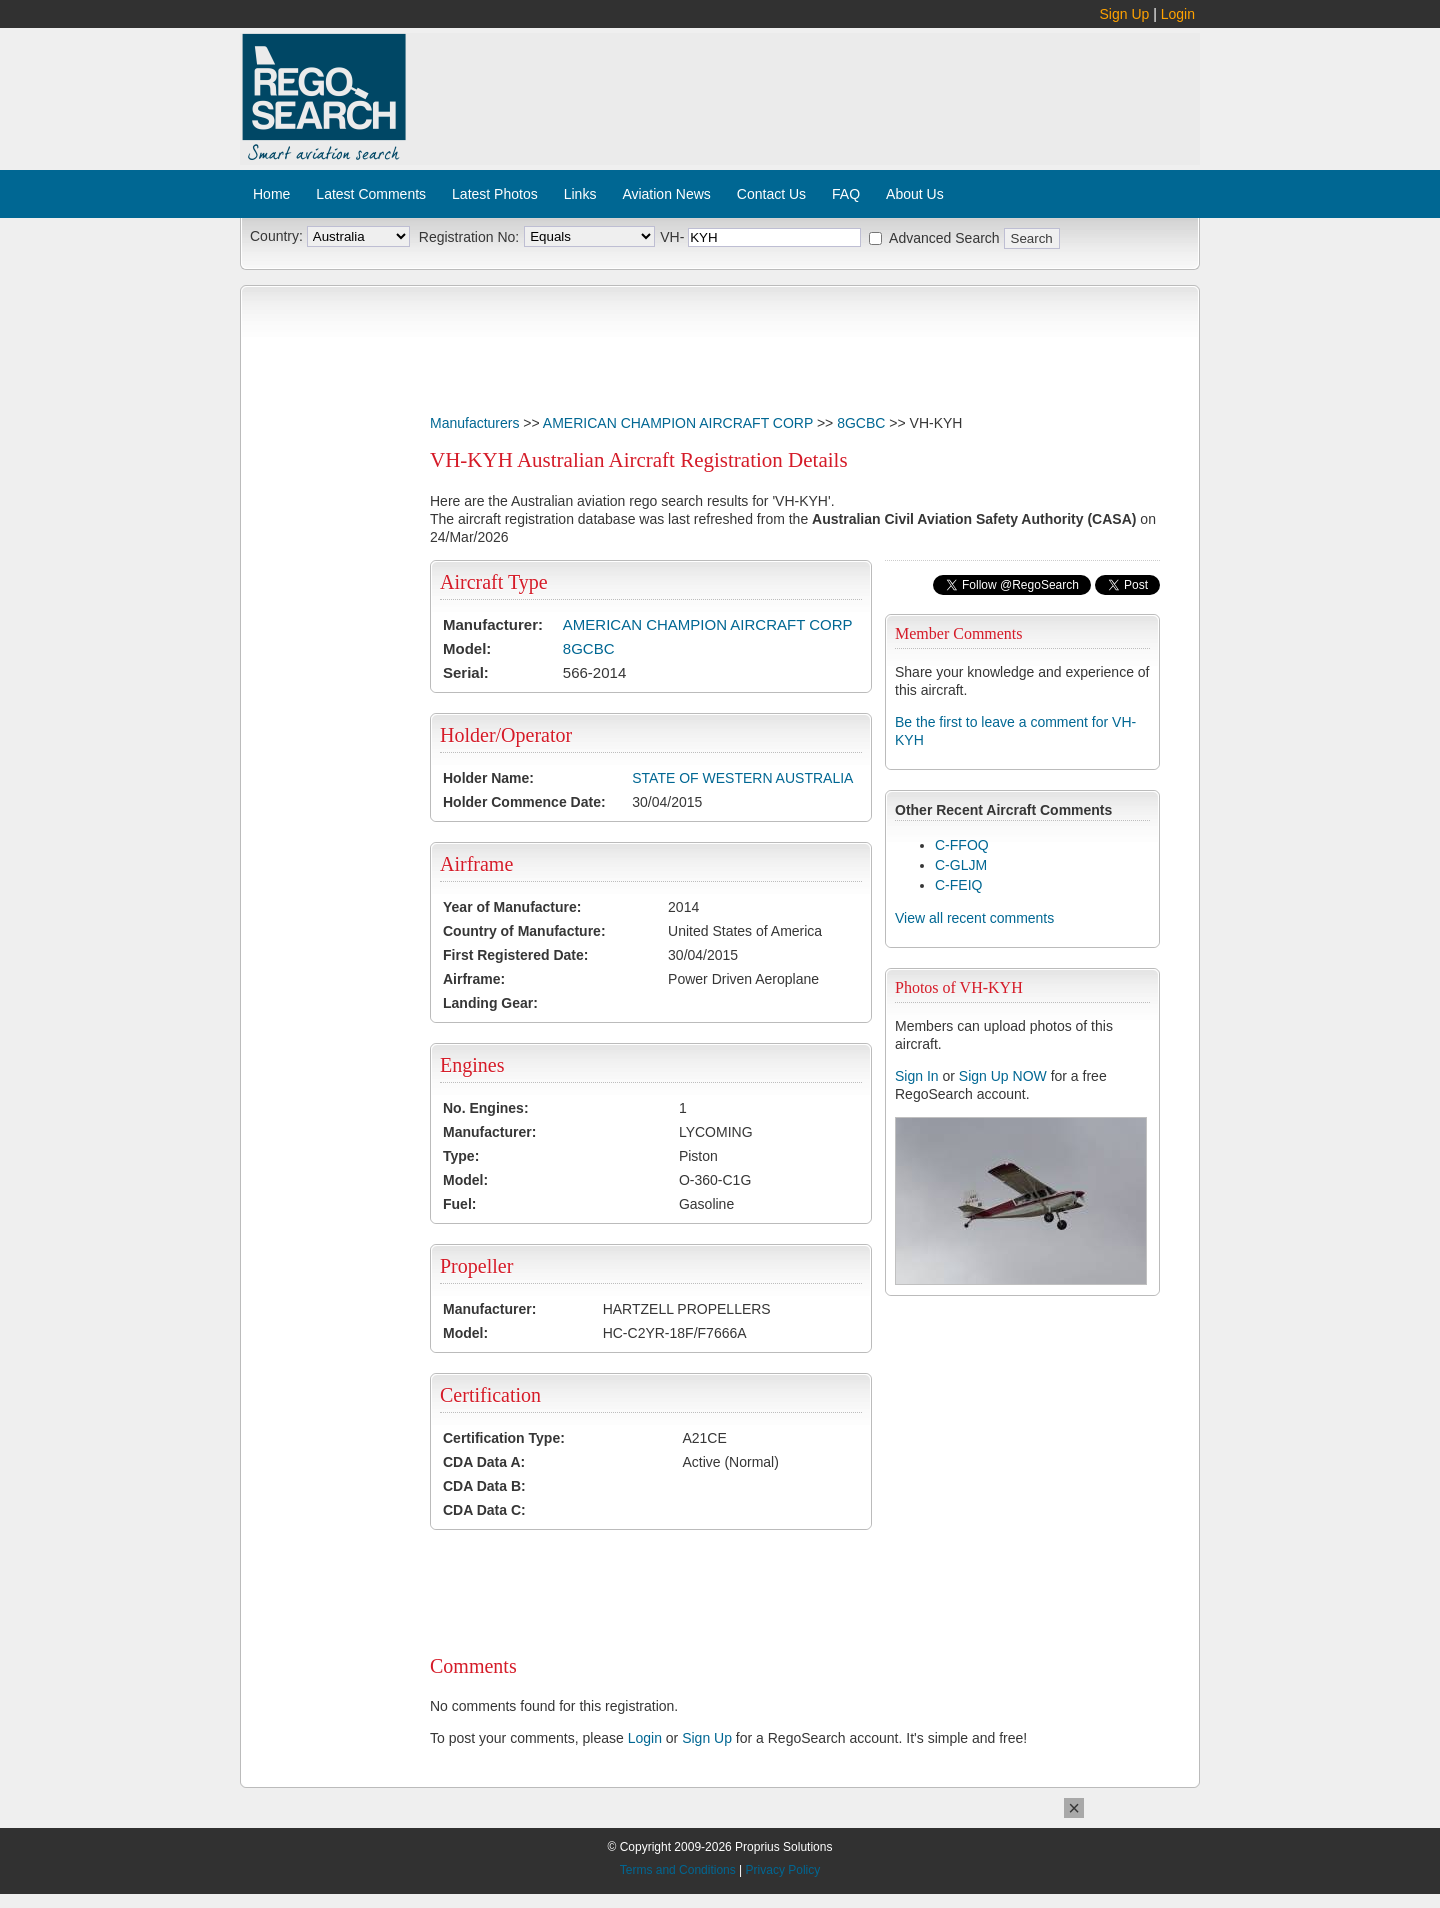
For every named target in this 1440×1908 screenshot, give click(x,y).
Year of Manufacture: (512, 907)
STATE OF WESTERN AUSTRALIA (742, 778)
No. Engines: (486, 1108)
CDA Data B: (484, 1486)
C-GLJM (961, 865)
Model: (467, 648)
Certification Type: (504, 1438)
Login (1178, 14)
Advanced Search (944, 238)
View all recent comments (974, 918)
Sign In (917, 1076)
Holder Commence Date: (524, 802)
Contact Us (771, 194)
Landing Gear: (490, 1003)
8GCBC (861, 423)
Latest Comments (371, 194)
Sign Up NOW (1003, 1076)
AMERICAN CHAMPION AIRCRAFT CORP (678, 423)
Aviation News (666, 194)
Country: (276, 236)
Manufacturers (474, 423)
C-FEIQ (958, 885)
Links (580, 194)
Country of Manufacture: (524, 931)
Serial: (466, 672)
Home (271, 194)
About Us (915, 194)
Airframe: (474, 979)
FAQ (846, 194)
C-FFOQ (962, 845)
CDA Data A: (484, 1462)
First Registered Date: (515, 955)
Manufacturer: (493, 624)
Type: (461, 1156)
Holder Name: (488, 778)
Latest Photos (495, 194)
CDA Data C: (484, 1510)
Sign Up (1125, 14)
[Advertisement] (804, 88)
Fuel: (459, 1204)
